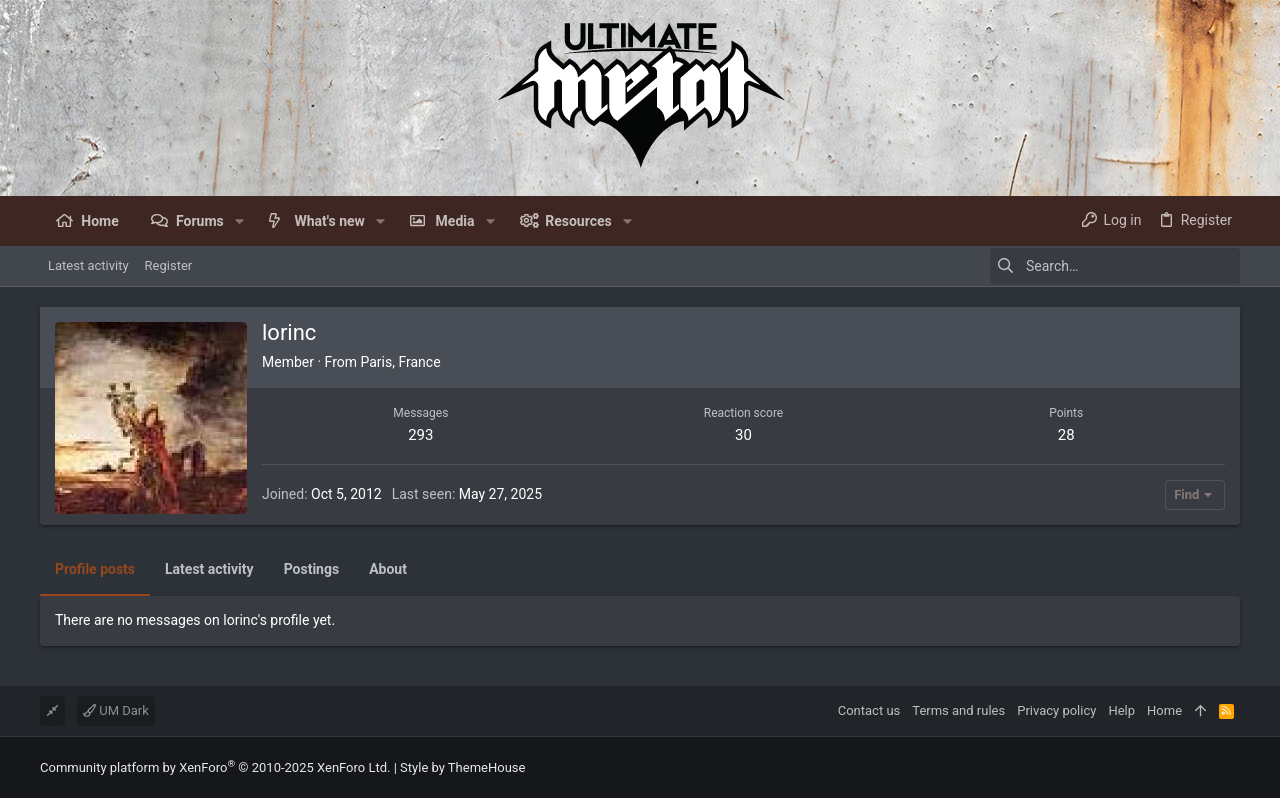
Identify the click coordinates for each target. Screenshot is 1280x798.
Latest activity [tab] (209, 569)
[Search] (1115, 266)
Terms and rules (958, 710)
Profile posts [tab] (95, 569)
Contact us (869, 710)
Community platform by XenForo (215, 767)
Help (1121, 710)
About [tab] (388, 569)
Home (1164, 710)
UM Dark (116, 710)
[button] (239, 221)
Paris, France (400, 362)
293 (420, 435)
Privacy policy (1056, 710)
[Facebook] (1231, 767)
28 (1066, 435)
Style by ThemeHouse (462, 767)
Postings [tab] (312, 569)
